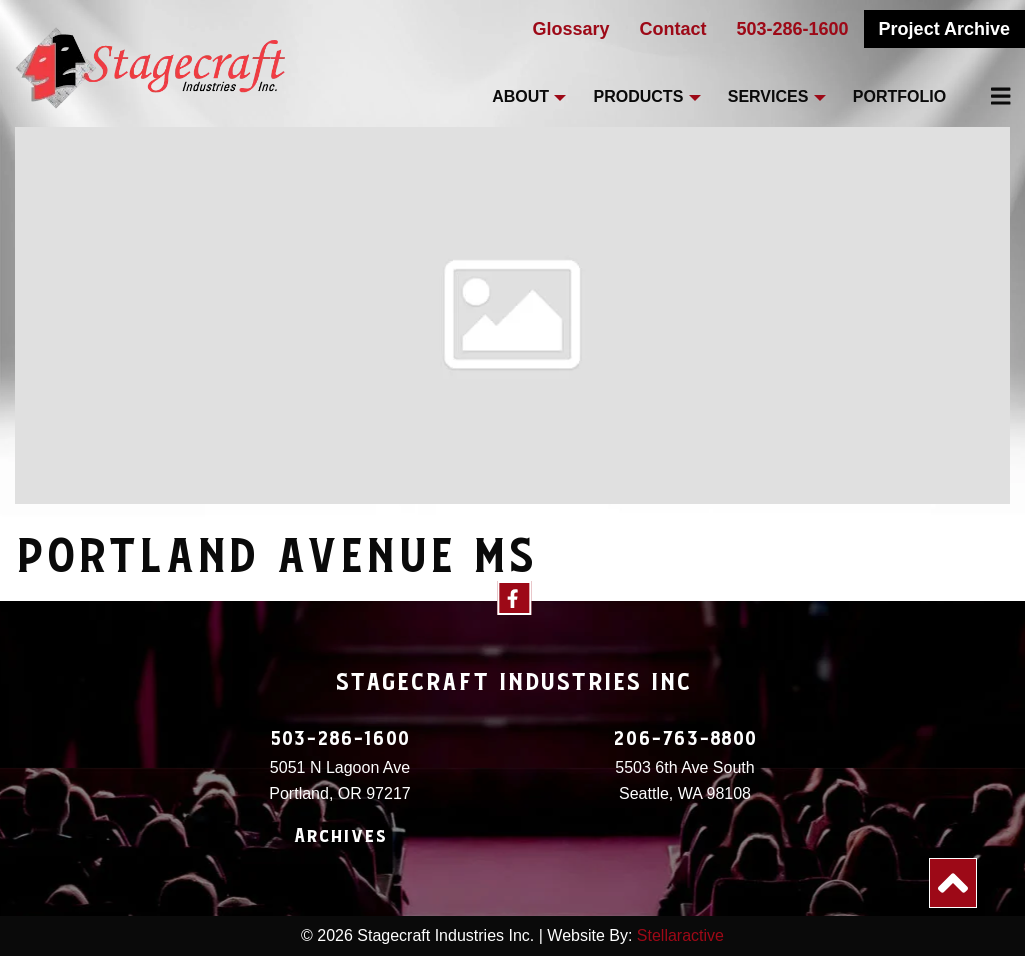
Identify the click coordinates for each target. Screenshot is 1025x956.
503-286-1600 (793, 29)
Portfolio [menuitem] (899, 96)
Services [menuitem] (768, 96)
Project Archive (944, 29)
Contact (673, 29)
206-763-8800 (685, 739)
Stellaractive (680, 935)
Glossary (570, 29)
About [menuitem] (520, 96)
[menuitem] (989, 96)
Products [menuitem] (639, 96)
